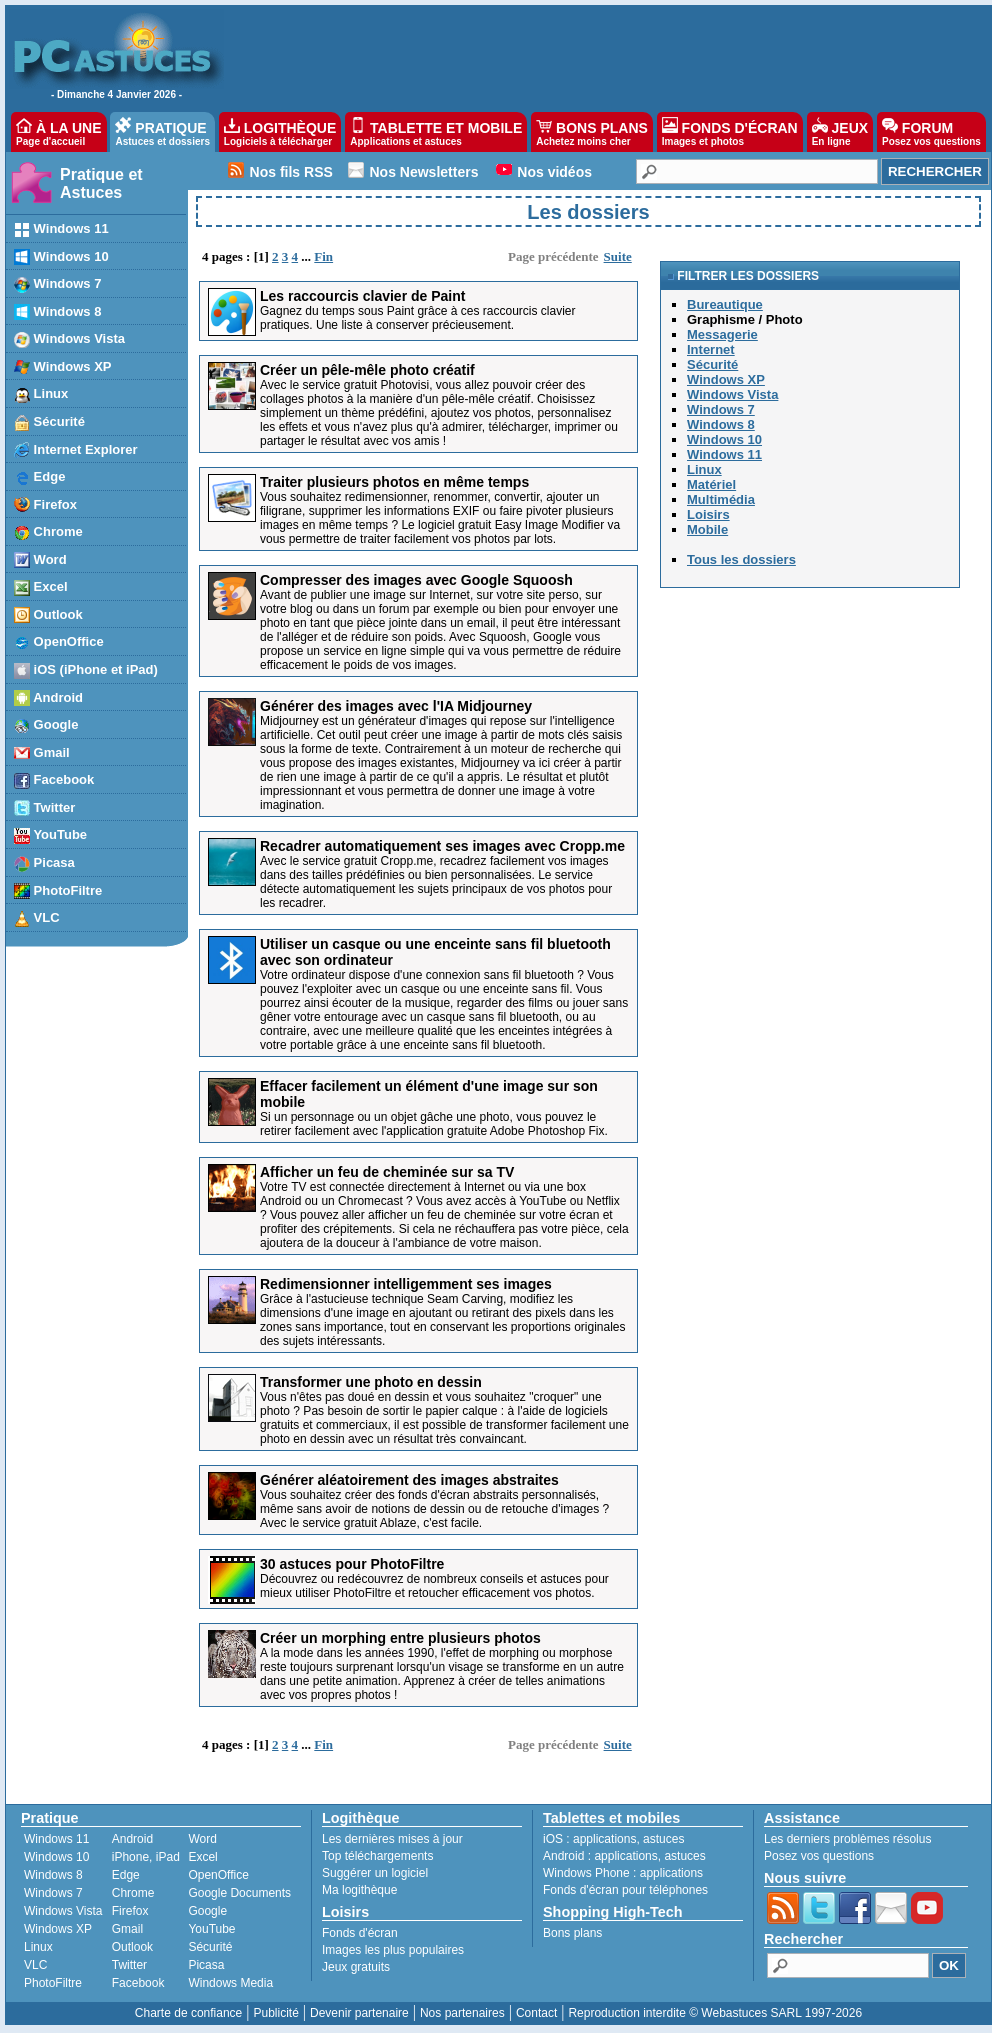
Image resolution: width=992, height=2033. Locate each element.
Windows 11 (56, 1839)
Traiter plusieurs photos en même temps (394, 482)
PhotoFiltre (53, 1983)
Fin (323, 256)
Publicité (275, 2013)
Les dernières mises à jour (392, 1839)
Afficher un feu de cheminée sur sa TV (387, 1172)
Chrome (133, 1893)
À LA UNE (58, 132)
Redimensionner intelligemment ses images (406, 1284)
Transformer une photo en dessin (371, 1382)
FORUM (931, 132)
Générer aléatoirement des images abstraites (409, 1480)
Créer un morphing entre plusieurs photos (400, 1638)
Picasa (206, 1965)
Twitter (129, 1965)
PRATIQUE (162, 132)
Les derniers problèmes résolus (847, 1839)
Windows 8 (53, 1875)
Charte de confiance (188, 2013)
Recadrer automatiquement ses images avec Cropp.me (442, 846)
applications (604, 1839)
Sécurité (210, 1947)
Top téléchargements (377, 1856)
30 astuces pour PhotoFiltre (352, 1564)
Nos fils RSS (291, 172)
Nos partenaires (462, 2013)
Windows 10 (56, 1857)
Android (132, 1839)
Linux (38, 1947)
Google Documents (239, 1893)
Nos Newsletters (424, 172)
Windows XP (58, 1929)
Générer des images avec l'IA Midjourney (396, 706)
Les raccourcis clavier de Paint (362, 296)
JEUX (840, 132)
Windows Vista (63, 1911)
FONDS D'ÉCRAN (730, 132)
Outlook (132, 1947)
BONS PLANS (592, 132)
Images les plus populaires (393, 1950)
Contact (536, 2013)
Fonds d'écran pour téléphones (625, 1890)
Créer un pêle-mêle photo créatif (367, 370)
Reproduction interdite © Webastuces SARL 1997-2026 (715, 2013)
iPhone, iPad (146, 1857)
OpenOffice (218, 1875)
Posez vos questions (819, 1856)
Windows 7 (53, 1893)
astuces (663, 1839)
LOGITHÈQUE (280, 132)
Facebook (138, 1983)
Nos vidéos (554, 172)
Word (202, 1839)
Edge (126, 1875)
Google (207, 1911)
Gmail (127, 1929)
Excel (202, 1857)
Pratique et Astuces (101, 183)
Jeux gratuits (356, 1967)
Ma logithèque (359, 1890)
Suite (618, 256)
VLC (35, 1965)
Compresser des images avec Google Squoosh (416, 580)
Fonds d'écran (360, 1933)
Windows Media (230, 1983)
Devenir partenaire (359, 2013)
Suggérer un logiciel (375, 1873)
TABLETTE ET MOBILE (436, 132)
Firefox (130, 1911)
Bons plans (572, 1933)
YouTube (211, 1929)
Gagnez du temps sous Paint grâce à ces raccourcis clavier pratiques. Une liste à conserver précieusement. (417, 318)
